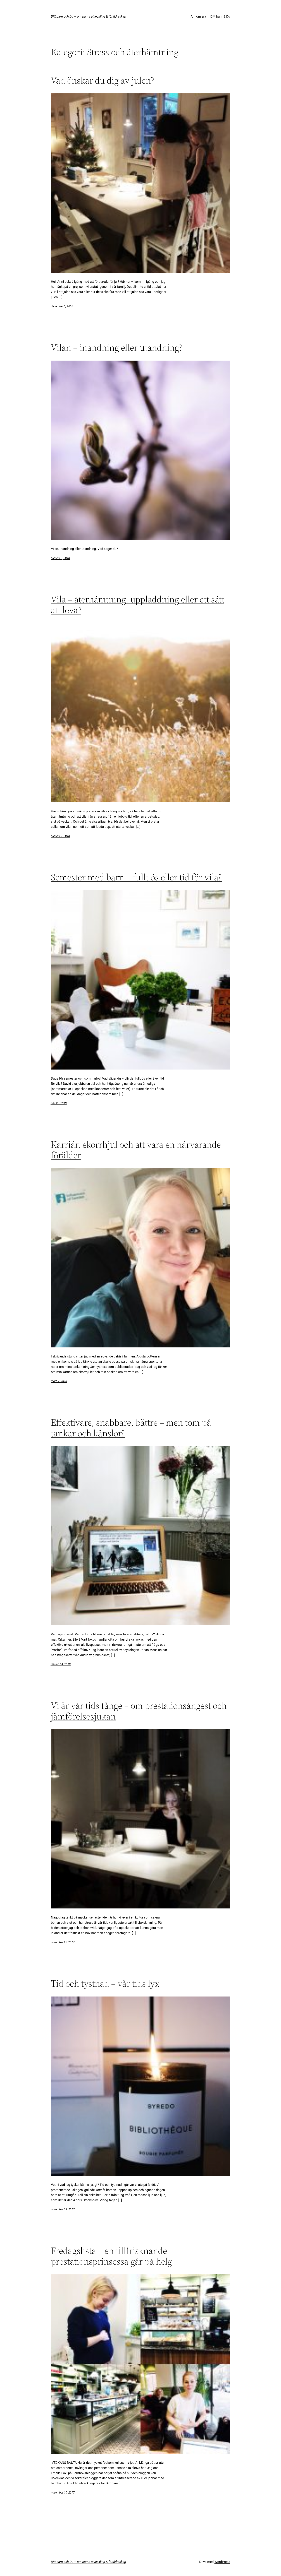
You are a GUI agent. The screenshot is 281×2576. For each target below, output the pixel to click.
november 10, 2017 (63, 2492)
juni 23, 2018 (59, 1103)
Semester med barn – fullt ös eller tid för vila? (136, 877)
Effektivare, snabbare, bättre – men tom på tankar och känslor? (131, 1428)
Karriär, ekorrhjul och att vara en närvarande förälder (136, 1150)
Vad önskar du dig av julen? (102, 80)
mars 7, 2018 (59, 1381)
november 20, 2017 (63, 1942)
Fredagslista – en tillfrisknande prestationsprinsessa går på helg (111, 2256)
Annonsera (198, 16)
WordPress (222, 2562)
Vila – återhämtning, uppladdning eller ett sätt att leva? (137, 604)
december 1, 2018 (62, 306)
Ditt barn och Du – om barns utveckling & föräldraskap (88, 16)
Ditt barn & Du (220, 16)
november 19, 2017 (63, 2209)
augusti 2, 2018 (60, 836)
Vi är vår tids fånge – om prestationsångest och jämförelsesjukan (139, 1711)
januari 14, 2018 (61, 1664)
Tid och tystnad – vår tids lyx (105, 1983)
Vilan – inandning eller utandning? (116, 347)
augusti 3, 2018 (60, 558)
